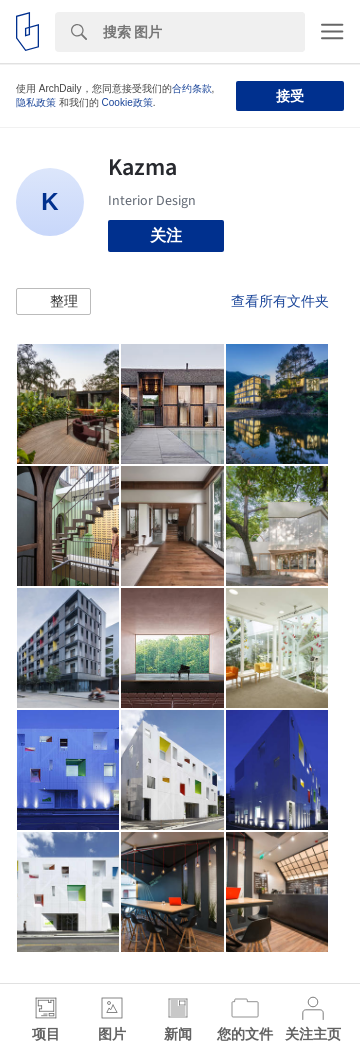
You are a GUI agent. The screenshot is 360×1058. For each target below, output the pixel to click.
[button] (53, 302)
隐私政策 (36, 102)
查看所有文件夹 (280, 301)
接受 (290, 96)
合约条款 (192, 88)
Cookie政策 (127, 102)
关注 (166, 235)
